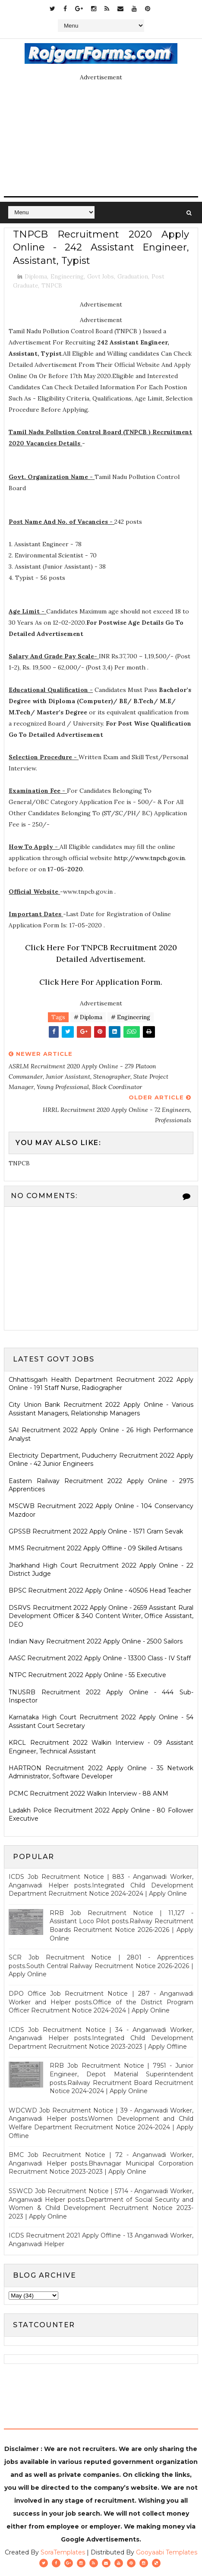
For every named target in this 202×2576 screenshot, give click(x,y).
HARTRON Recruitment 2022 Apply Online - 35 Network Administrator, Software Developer (101, 1772)
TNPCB (51, 285)
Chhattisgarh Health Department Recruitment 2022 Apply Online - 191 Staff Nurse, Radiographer (101, 1384)
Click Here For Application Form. (100, 982)
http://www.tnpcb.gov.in (149, 858)
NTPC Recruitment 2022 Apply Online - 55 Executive (87, 1675)
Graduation (132, 276)
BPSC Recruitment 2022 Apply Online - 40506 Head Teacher (100, 1590)
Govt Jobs (100, 276)
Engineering (67, 276)
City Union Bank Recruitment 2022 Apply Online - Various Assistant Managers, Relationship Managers (101, 1409)
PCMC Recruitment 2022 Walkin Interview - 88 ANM (88, 1793)
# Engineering (130, 1017)
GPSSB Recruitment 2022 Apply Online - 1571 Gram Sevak (96, 1531)
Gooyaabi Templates (166, 2552)
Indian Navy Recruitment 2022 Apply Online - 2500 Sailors (96, 1641)
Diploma (36, 276)
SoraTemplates (63, 2552)
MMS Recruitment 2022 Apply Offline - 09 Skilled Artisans (95, 1548)
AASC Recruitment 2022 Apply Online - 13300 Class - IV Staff (100, 1658)
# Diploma (88, 1017)
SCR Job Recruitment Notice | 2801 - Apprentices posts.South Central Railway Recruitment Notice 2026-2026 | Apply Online (101, 1965)
